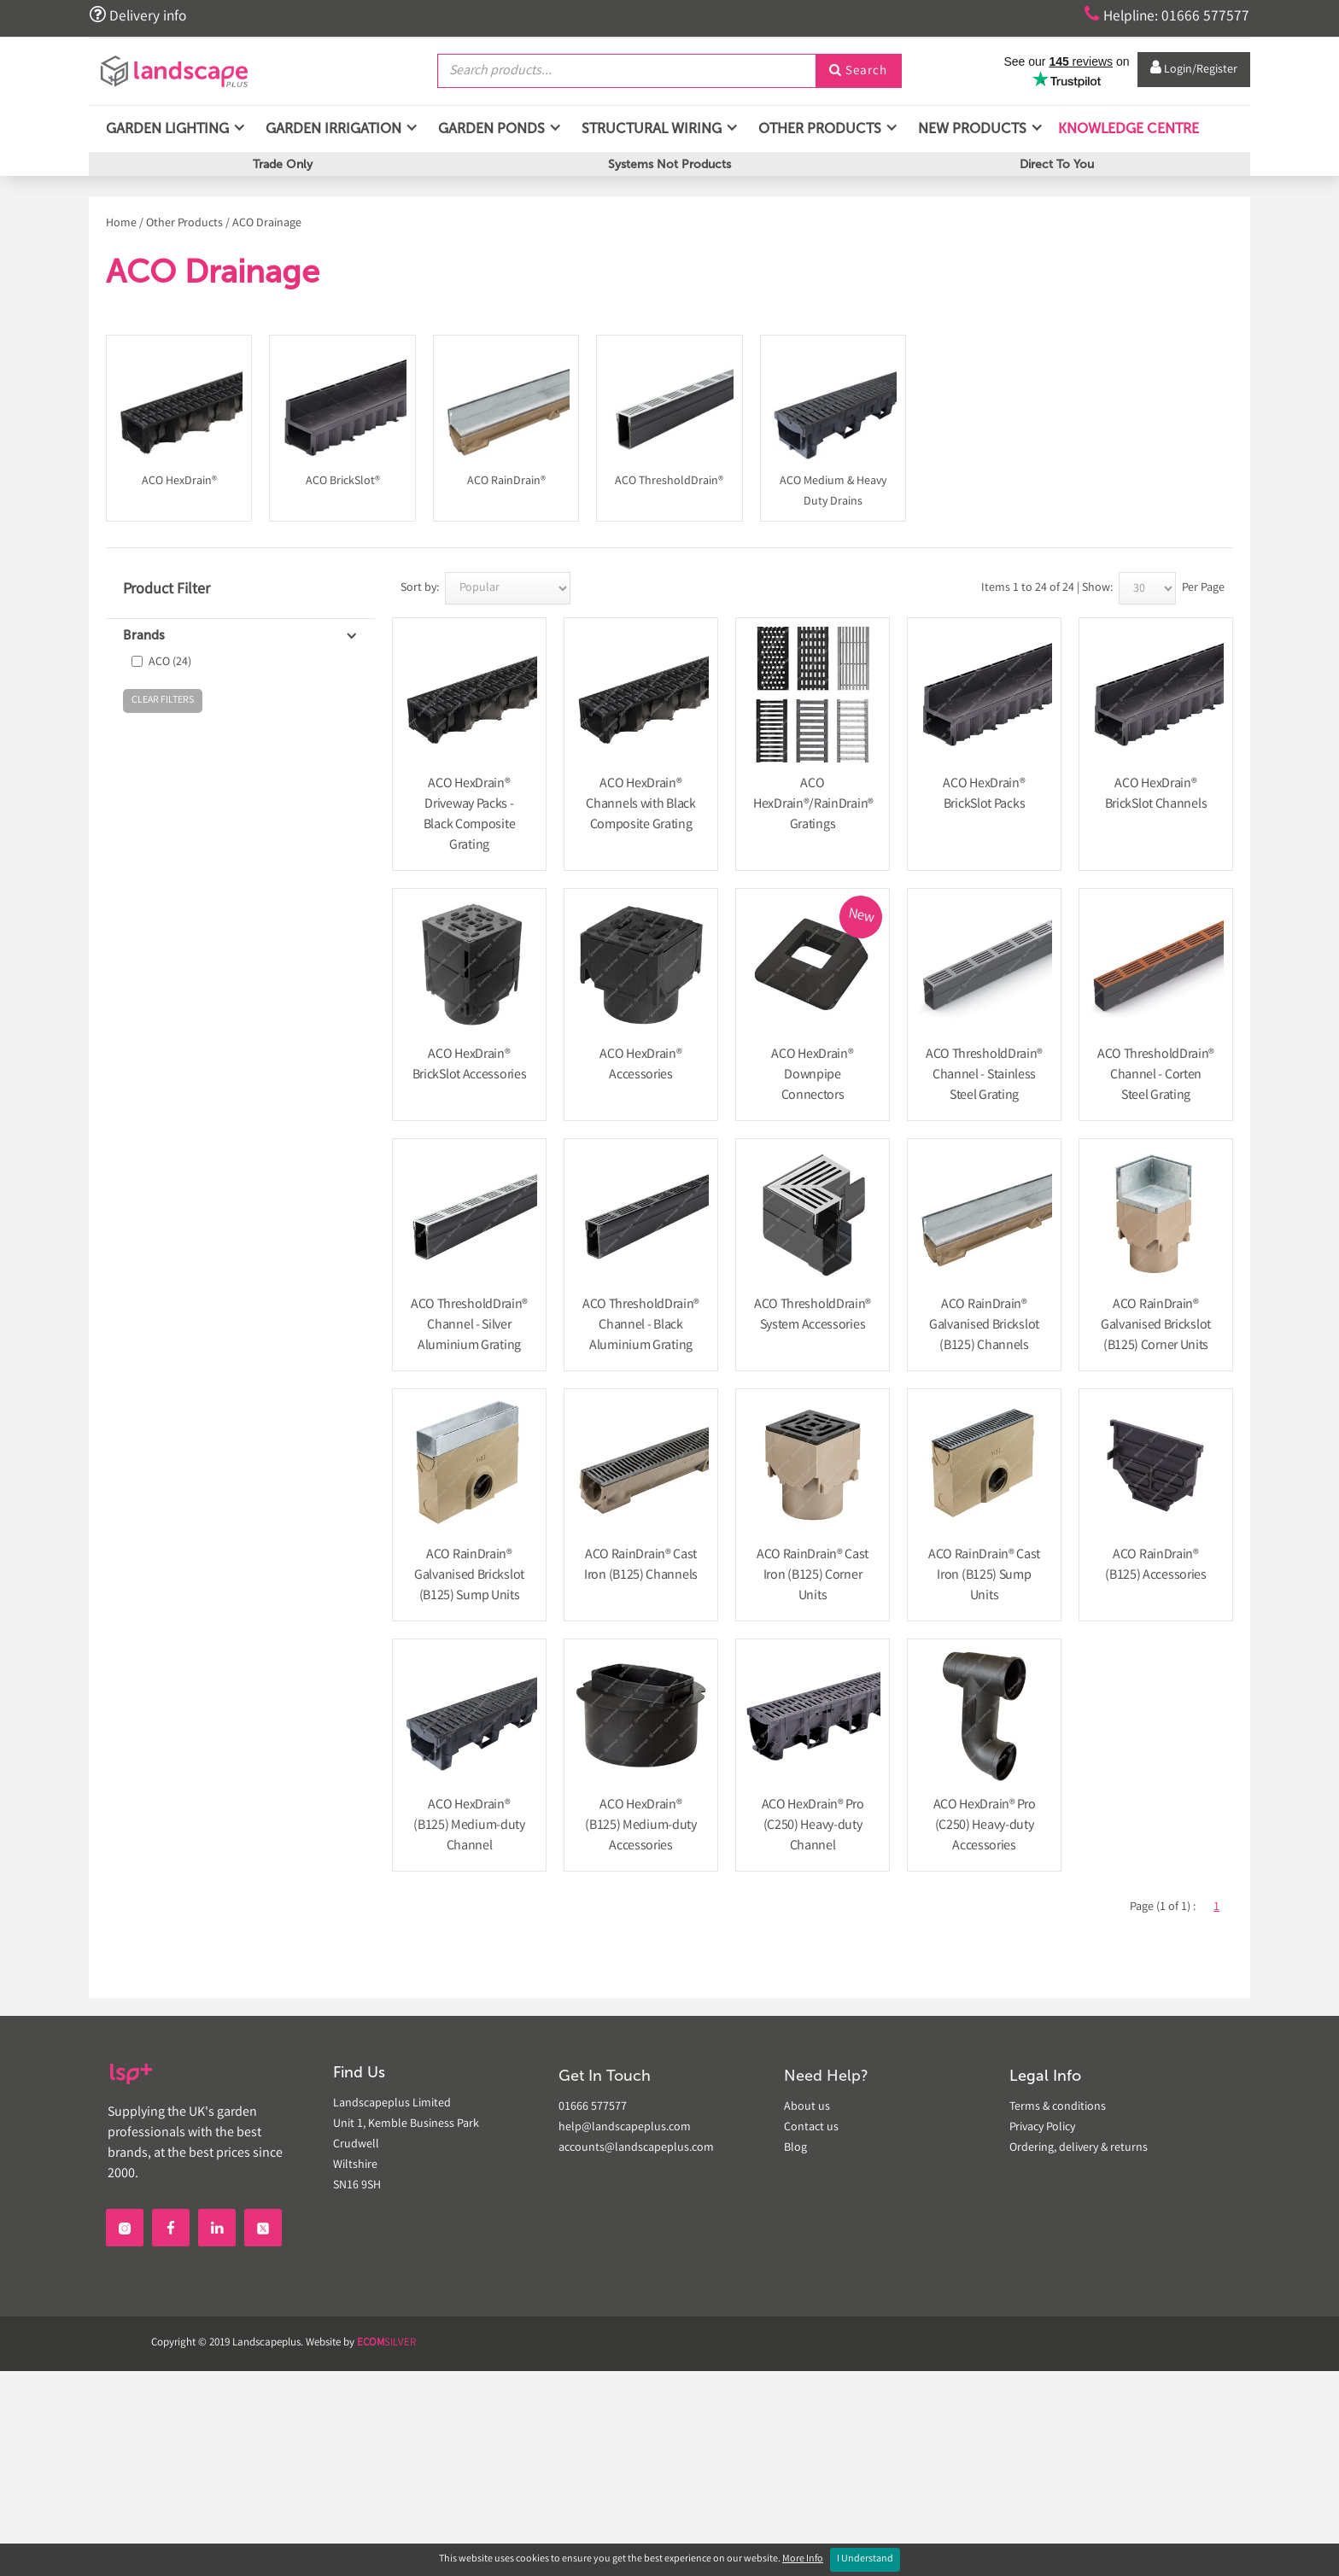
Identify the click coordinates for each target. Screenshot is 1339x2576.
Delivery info (138, 15)
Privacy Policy (1042, 2127)
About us (807, 2107)
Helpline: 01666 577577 (1166, 15)
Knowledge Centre (1127, 128)
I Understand (865, 2559)
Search (858, 70)
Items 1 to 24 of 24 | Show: (1047, 588)
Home (121, 223)
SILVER (386, 2343)
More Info (802, 2559)
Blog (795, 2148)
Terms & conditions (1057, 2107)
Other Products (184, 223)
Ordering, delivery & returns (1078, 2148)
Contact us (811, 2127)
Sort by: (420, 588)
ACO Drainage (266, 223)
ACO (170, 662)
